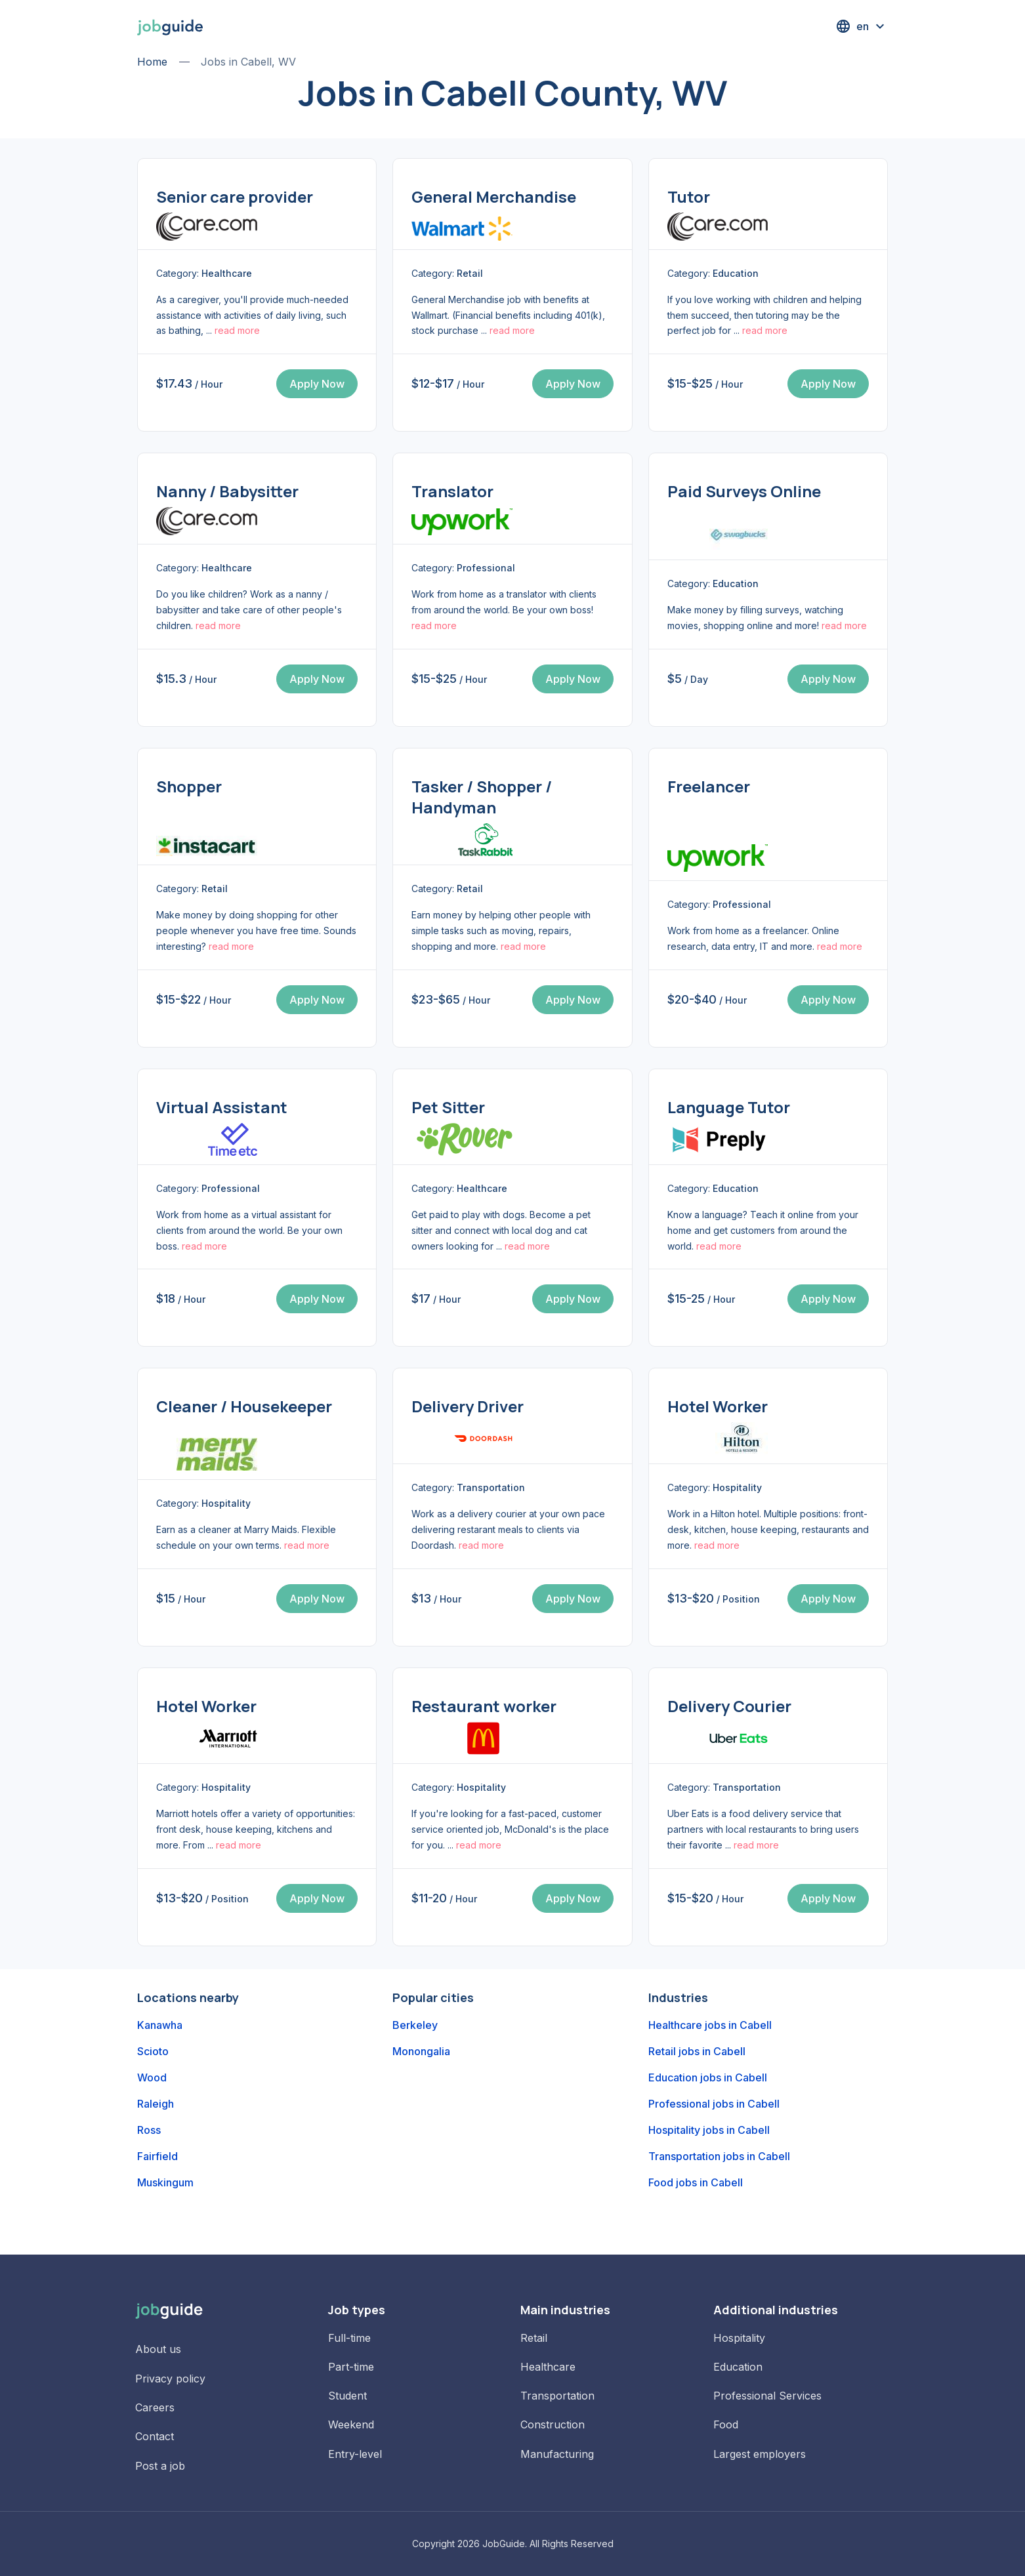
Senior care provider (234, 196)
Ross (149, 2129)
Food (725, 2424)
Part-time (351, 2366)
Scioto (153, 2051)
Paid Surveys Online (744, 491)
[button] (861, 26)
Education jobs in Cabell (707, 2077)
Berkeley (415, 2025)
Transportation (557, 2395)
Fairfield (157, 2156)
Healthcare (547, 2366)
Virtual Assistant (221, 1107)
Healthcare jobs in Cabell (710, 2025)
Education (738, 2366)
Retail (533, 2337)
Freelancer (708, 786)
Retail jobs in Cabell (696, 2051)
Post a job (160, 2465)
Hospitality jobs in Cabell (709, 2129)
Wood (152, 2077)
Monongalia (421, 2051)
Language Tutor (728, 1107)
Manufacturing (557, 2454)
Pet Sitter (448, 1107)
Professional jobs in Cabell (714, 2103)
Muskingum (165, 2182)
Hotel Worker (717, 1406)
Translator (452, 491)
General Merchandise (493, 196)
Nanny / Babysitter (227, 491)
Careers (155, 2407)
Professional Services (767, 2395)
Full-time (349, 2337)
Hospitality (739, 2337)
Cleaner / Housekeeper (244, 1406)
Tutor (688, 196)
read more (237, 330)
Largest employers (759, 2454)
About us (158, 2349)
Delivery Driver (467, 1406)
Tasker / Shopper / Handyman (481, 796)
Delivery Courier (729, 1706)
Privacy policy (170, 2378)
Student (347, 2395)
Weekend (351, 2424)
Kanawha (159, 2025)
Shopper (189, 786)
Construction (552, 2424)
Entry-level (355, 2454)
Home (152, 61)
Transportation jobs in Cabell (719, 2156)
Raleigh (155, 2103)
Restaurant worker (483, 1706)
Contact (154, 2436)
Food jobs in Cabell (695, 2182)
